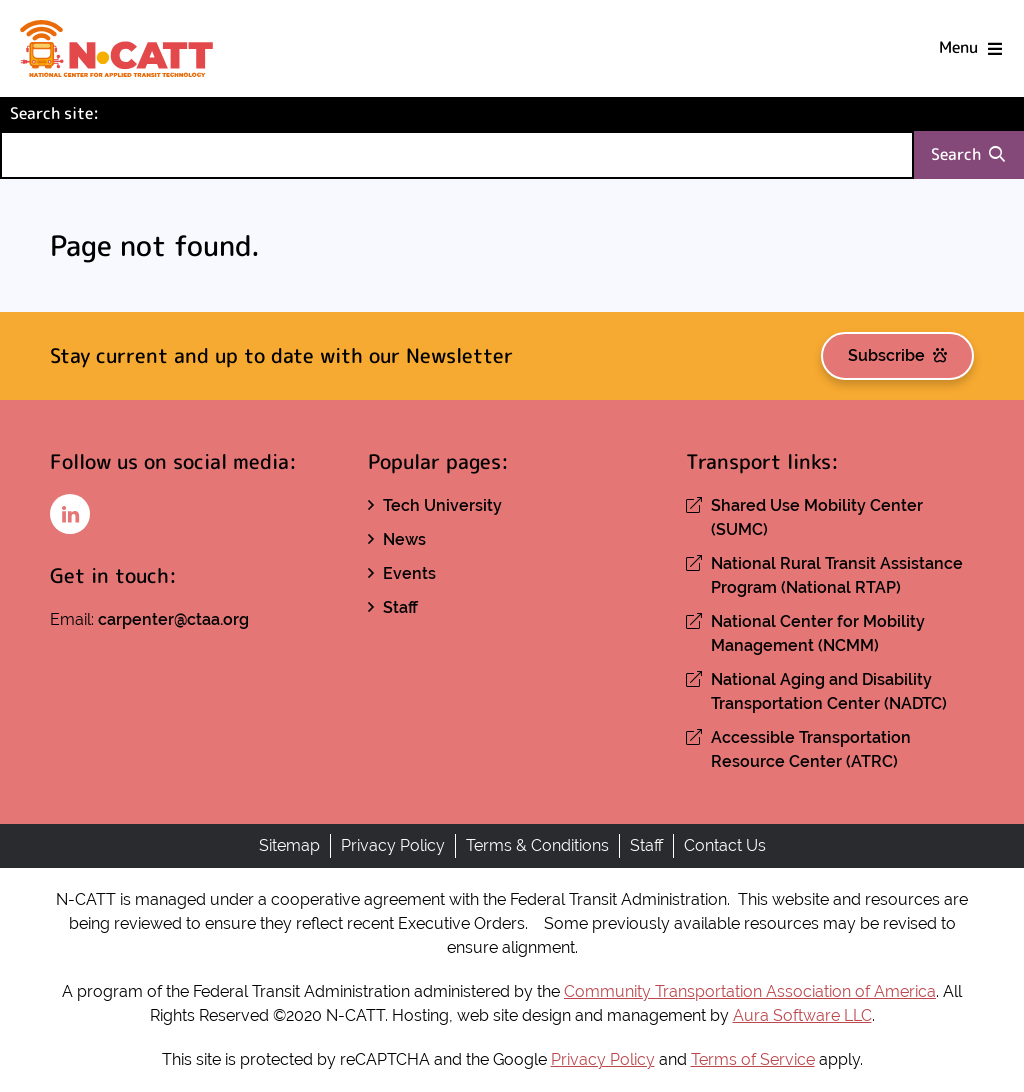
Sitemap (289, 845)
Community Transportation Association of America (750, 991)
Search (968, 154)
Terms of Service (753, 1059)
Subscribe (897, 355)
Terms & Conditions (537, 845)
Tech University (442, 505)
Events (409, 573)
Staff (400, 607)
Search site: (88, 112)
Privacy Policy (393, 845)
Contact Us (725, 845)
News (404, 539)
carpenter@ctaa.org (173, 619)
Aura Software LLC (802, 1015)
